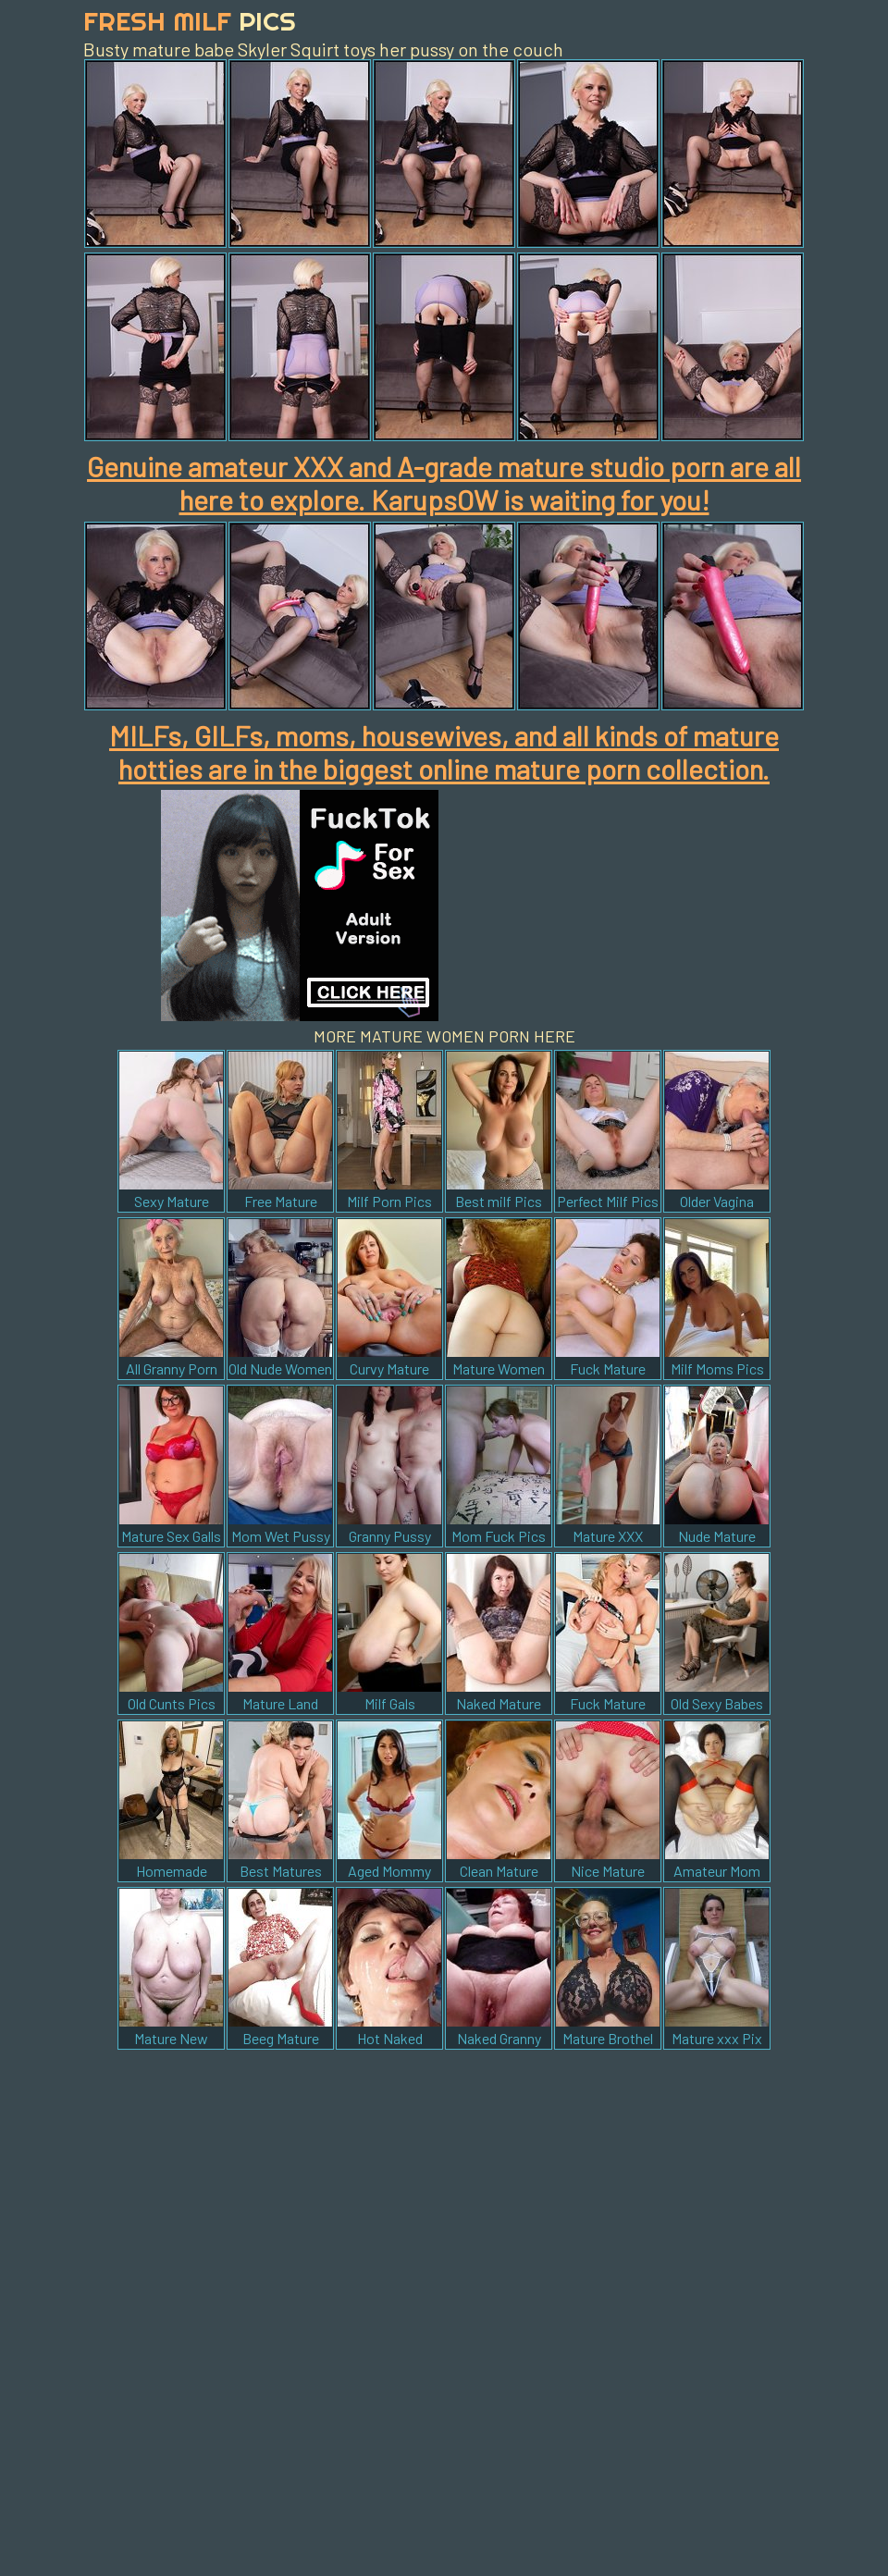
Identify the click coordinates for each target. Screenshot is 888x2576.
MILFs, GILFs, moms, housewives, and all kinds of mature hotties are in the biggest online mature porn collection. (444, 752)
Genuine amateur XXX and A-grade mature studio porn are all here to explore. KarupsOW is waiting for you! (444, 483)
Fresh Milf (189, 21)
